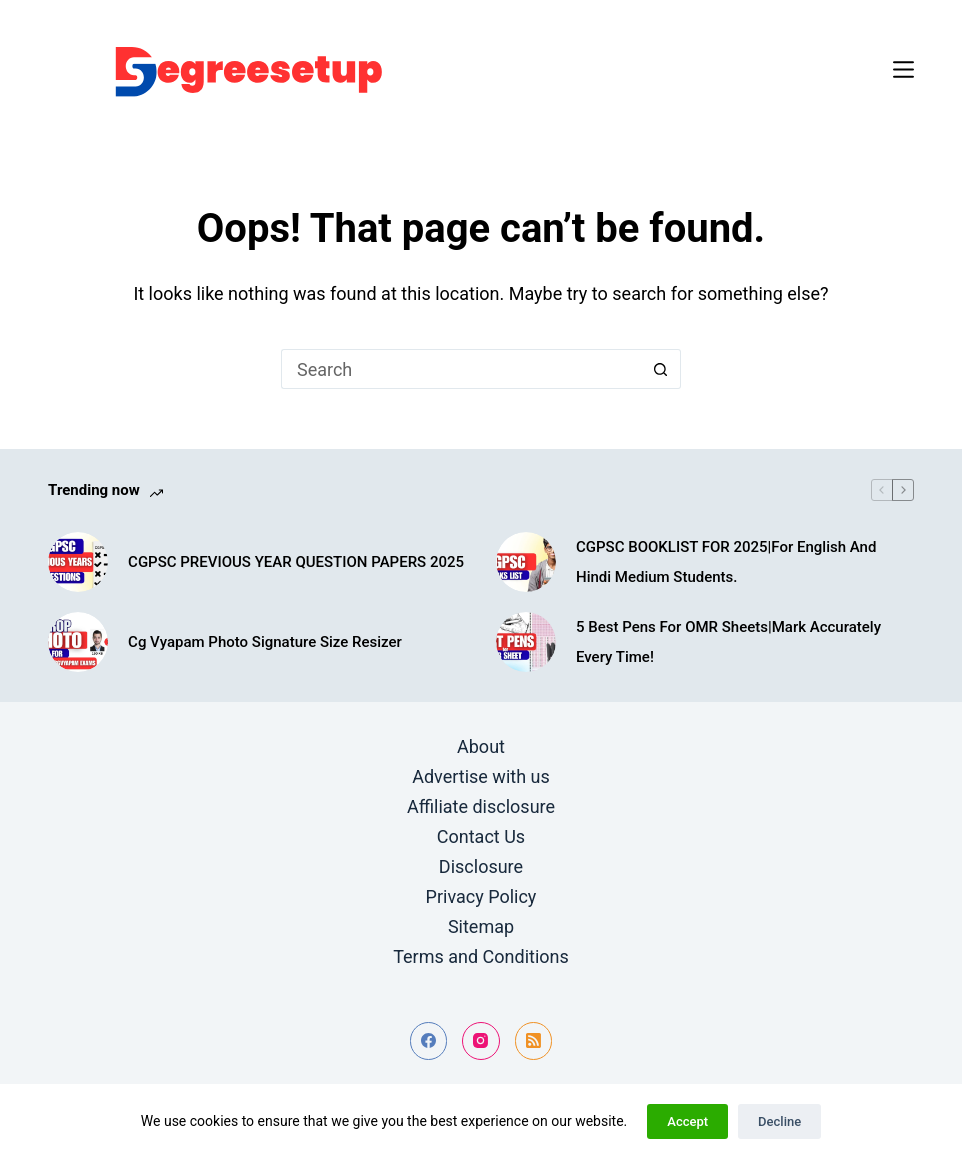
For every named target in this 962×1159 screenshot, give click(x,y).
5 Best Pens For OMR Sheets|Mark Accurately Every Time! (728, 642)
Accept (687, 1121)
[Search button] (661, 369)
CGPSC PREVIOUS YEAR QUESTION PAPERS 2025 (296, 562)
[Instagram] (481, 1041)
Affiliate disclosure (481, 806)
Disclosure (481, 866)
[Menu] (903, 69)
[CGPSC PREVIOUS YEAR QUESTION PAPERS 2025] (78, 562)
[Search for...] (461, 369)
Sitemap (481, 926)
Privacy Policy (481, 896)
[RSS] (534, 1041)
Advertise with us (481, 776)
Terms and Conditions (481, 956)
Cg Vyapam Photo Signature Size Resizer (265, 642)
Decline (779, 1121)
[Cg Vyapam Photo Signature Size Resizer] (78, 642)
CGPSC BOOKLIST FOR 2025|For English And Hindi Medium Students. (726, 562)
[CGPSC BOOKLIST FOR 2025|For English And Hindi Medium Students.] (526, 562)
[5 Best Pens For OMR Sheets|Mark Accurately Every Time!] (526, 642)
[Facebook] (429, 1041)
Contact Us (481, 836)
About (481, 746)
